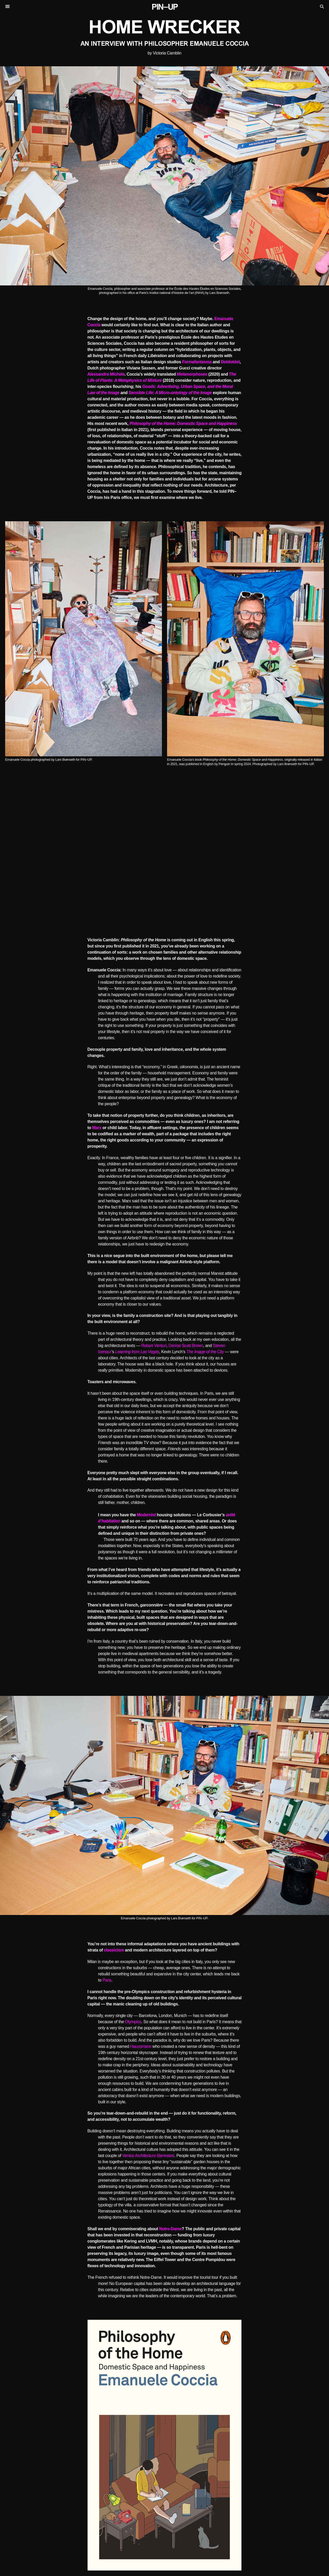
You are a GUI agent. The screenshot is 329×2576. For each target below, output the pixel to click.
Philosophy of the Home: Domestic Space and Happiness (183, 423)
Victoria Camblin (116, 2460)
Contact (175, 2531)
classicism (114, 1800)
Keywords (95, 2543)
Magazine (176, 2535)
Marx (97, 977)
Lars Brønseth (114, 2468)
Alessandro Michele (106, 374)
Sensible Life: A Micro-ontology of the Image (170, 392)
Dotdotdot (230, 362)
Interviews (96, 2535)
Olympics (133, 1871)
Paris (106, 1830)
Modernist (146, 1365)
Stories (93, 2531)
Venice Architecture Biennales (148, 2005)
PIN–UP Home (178, 2543)
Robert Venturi (153, 1195)
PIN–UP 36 (127, 2476)
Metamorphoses (192, 374)
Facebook (221, 2568)
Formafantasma (197, 362)
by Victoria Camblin (164, 53)
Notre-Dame (170, 2078)
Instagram (197, 2568)
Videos (92, 2539)
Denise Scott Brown (185, 1195)
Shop (172, 2539)
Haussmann (140, 1896)
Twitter (174, 2568)
